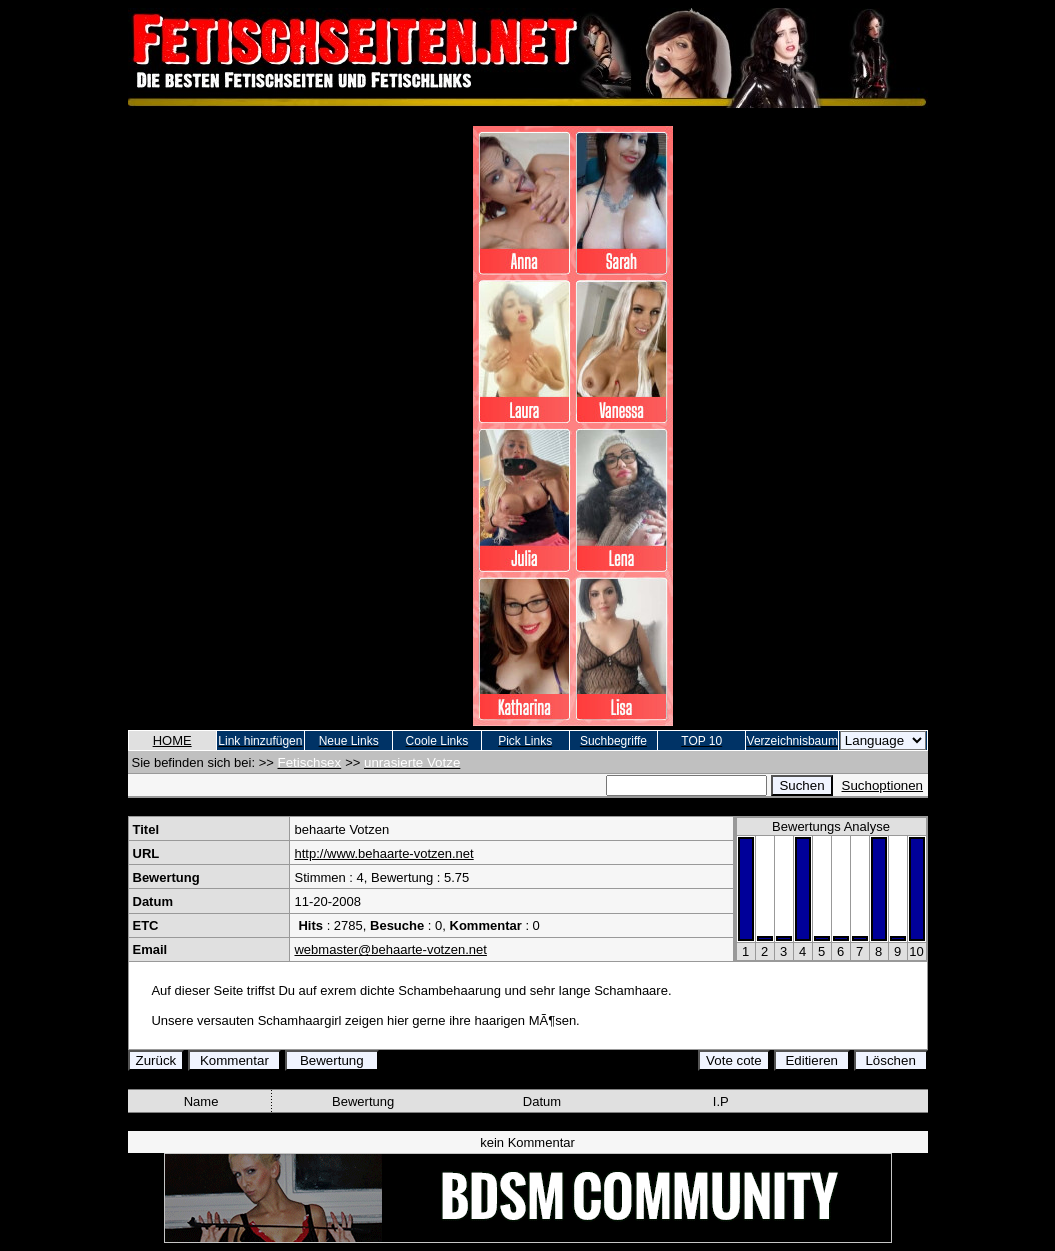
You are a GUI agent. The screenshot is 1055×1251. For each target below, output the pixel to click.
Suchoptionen (883, 785)
